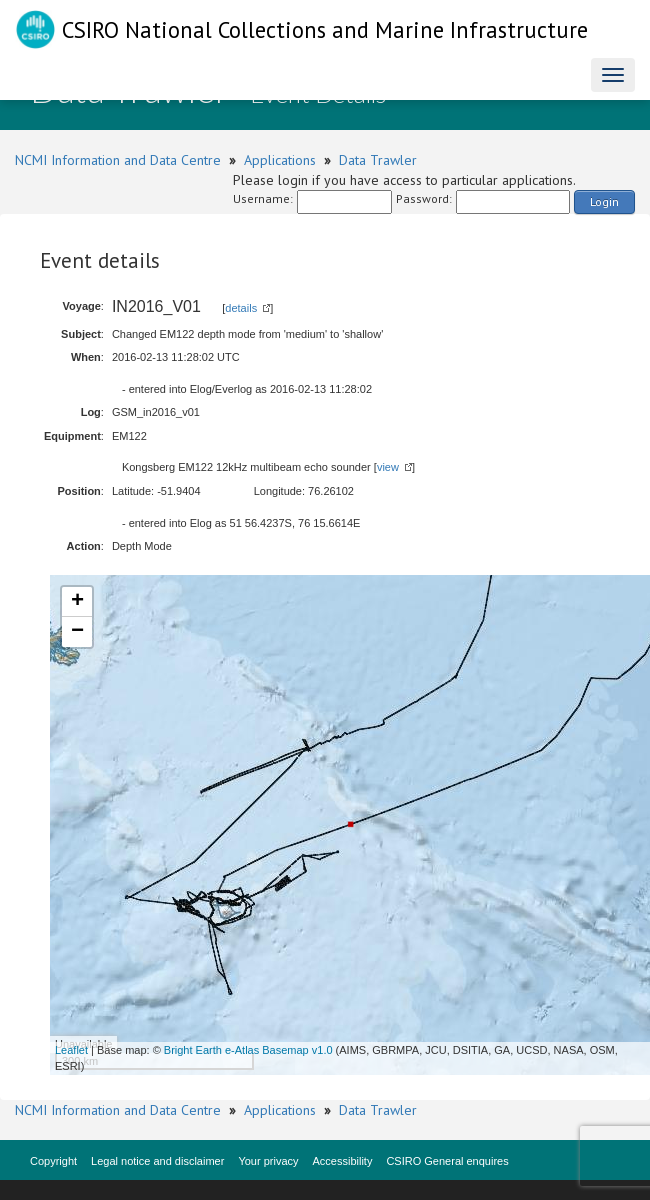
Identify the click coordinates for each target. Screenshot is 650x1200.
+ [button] (77, 602)
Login (604, 201)
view (388, 467)
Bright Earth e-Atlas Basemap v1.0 (248, 1050)
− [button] (77, 632)
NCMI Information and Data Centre (118, 160)
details (241, 308)
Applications (280, 160)
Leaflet (71, 1050)
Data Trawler (378, 160)
